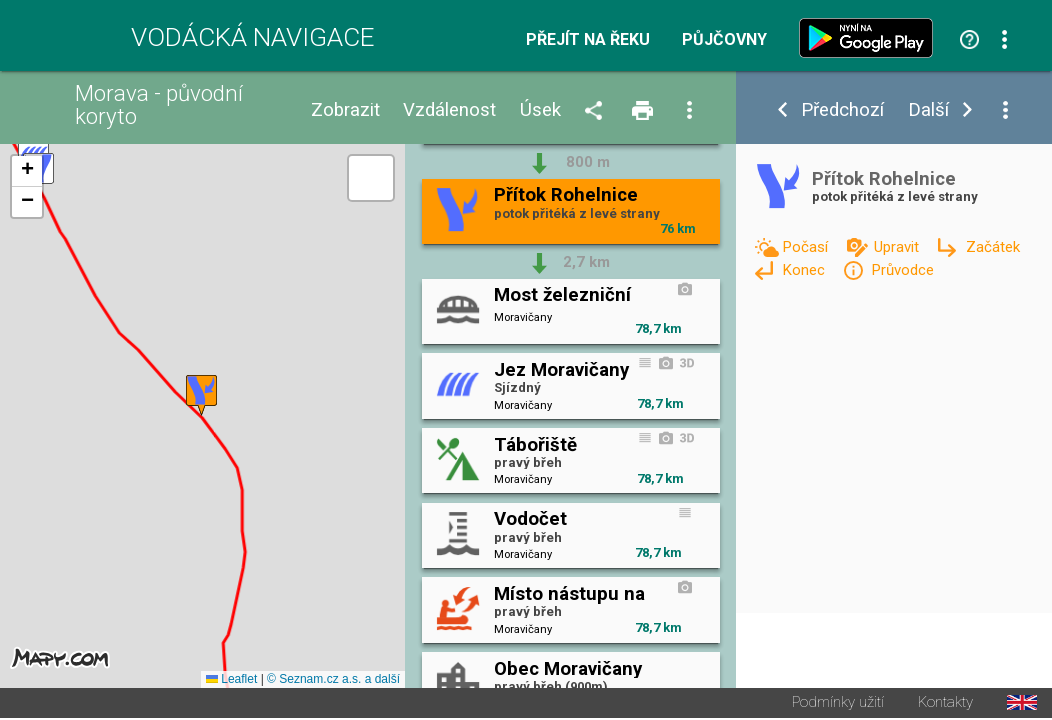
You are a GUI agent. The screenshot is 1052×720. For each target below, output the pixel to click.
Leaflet (231, 681)
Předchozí (842, 110)
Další (928, 110)
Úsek (540, 110)
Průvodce (902, 270)
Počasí (807, 247)
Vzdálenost (449, 110)
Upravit (898, 247)
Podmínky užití (838, 704)
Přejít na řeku (588, 40)
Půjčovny (724, 40)
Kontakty (945, 704)
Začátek (993, 247)
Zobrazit (345, 110)
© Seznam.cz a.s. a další (333, 681)
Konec (805, 270)
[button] (201, 396)
